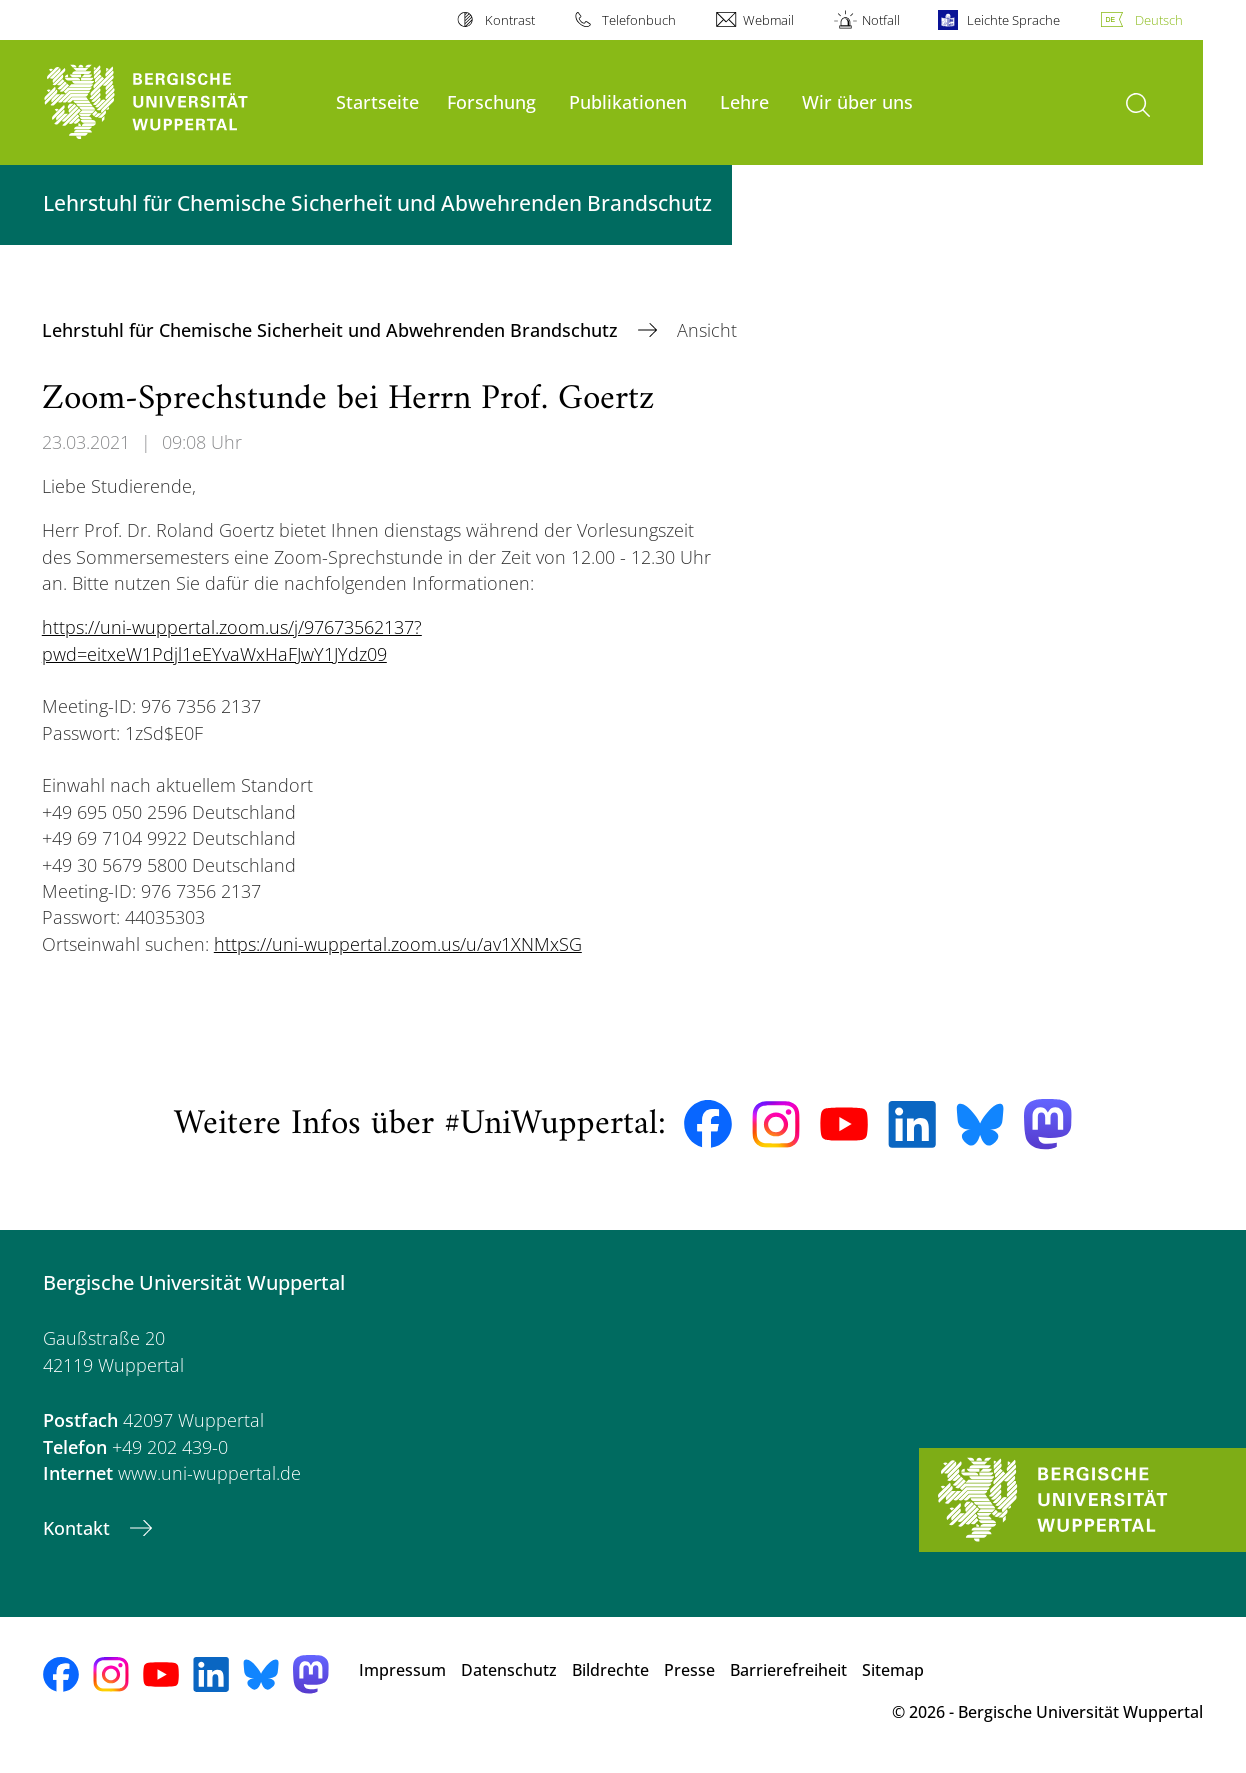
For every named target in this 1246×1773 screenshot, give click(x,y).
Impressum (402, 1670)
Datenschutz (509, 1670)
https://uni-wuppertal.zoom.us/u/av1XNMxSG (398, 944)
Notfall (881, 20)
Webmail (768, 20)
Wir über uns (857, 101)
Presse (689, 1670)
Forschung (491, 101)
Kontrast (510, 20)
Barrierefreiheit (788, 1670)
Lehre (744, 101)
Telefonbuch (639, 20)
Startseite (377, 101)
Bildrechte (610, 1670)
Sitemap (893, 1670)
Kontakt (79, 1528)
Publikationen (628, 101)
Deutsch (1159, 20)
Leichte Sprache (1013, 20)
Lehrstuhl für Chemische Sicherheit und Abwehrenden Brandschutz (332, 330)
